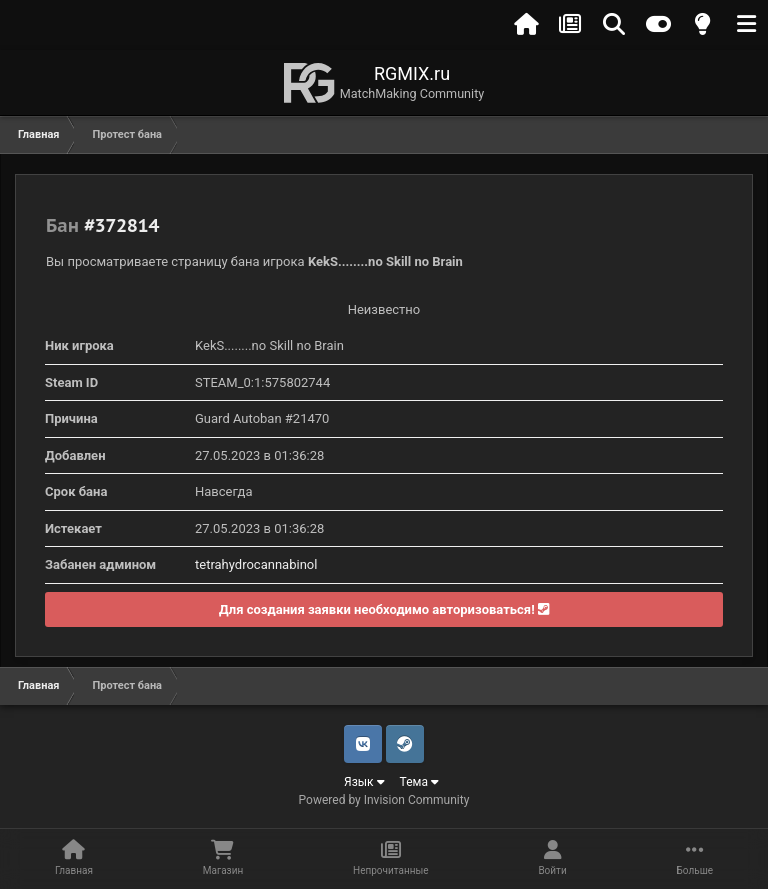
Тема (419, 782)
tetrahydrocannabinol (256, 564)
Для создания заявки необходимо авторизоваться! (384, 609)
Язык (364, 782)
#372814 (121, 225)
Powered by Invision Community (384, 800)
